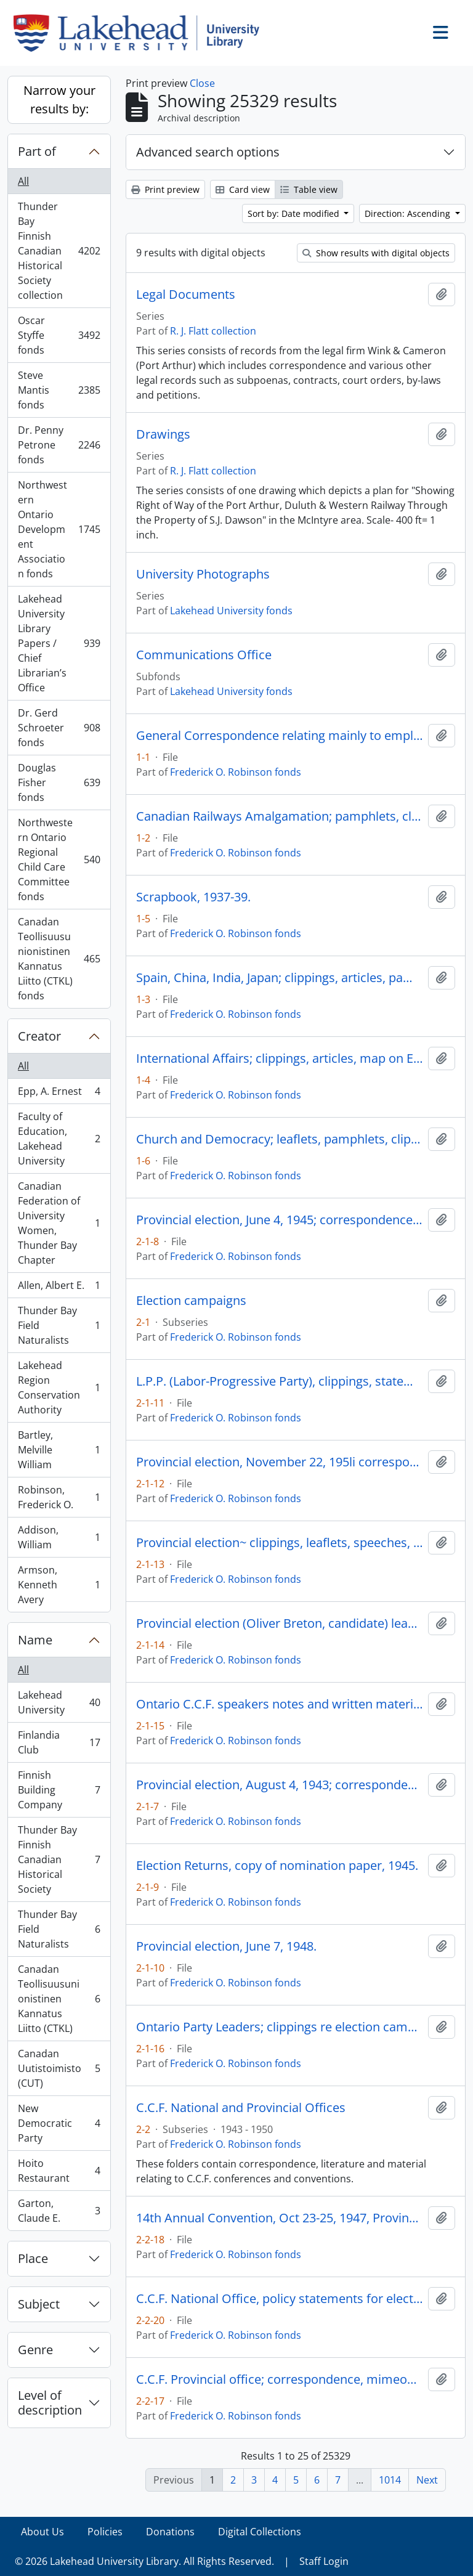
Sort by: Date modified (295, 213)
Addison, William (58, 1537)
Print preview (165, 189)
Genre (35, 2349)
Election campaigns (191, 1300)
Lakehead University (58, 1702)
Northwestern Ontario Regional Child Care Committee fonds (58, 859)
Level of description (50, 2402)
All (23, 181)
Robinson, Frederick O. (58, 1497)
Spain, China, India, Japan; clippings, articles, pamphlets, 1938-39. (279, 977)
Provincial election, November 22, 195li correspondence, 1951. (279, 1462)
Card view (243, 189)
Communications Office (204, 655)
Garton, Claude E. (58, 2210)
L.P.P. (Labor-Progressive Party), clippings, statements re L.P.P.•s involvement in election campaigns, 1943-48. (279, 1381)
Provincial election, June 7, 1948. (226, 1946)
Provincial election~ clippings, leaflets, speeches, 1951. (279, 1542)
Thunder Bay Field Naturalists (58, 1325)
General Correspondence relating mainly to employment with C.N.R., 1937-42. (279, 735)
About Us (42, 2531)
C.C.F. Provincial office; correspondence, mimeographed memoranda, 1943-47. (279, 2379)
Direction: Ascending (409, 213)
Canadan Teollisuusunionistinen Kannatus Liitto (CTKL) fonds (58, 958)
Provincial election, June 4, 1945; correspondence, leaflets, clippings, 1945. (279, 1220)
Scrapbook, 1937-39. (193, 897)
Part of (37, 151)
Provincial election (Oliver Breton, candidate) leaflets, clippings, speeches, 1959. (279, 1623)
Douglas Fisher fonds (58, 782)
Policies (105, 2531)
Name (35, 1639)
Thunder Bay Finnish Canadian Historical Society (58, 1859)
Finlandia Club (58, 1742)
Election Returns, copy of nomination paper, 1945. (277, 1865)
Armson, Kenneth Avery (58, 1584)
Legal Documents (185, 294)
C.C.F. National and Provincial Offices (241, 2107)
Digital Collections (259, 2531)
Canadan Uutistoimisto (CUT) (58, 2068)
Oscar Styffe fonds (58, 335)
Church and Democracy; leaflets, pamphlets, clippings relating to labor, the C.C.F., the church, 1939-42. (279, 1139)
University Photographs (203, 574)
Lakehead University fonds (231, 610)
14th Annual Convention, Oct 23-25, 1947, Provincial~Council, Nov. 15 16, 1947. (279, 2218)
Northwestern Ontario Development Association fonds (58, 529)
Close (202, 83)
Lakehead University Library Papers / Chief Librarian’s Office (58, 643)
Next (427, 2480)
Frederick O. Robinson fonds (235, 772)
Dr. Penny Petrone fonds (58, 444)
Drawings (163, 434)
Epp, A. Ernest (58, 1094)
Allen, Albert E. (58, 1288)
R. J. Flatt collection (213, 331)
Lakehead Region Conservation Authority (58, 1387)
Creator (39, 1036)
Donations (170, 2531)
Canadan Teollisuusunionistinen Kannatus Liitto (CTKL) (58, 1998)
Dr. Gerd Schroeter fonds (58, 727)
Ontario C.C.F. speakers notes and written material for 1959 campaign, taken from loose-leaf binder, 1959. (279, 1704)
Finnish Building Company (58, 1789)
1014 (390, 2480)
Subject (39, 2304)
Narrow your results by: (59, 99)
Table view (309, 189)
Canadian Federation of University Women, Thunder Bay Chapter (58, 1223)
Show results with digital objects (376, 253)
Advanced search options (208, 152)
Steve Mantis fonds (58, 390)
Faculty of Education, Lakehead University (58, 1139)
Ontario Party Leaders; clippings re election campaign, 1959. (279, 2027)
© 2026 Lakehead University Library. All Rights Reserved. (144, 2561)
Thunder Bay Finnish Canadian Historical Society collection (58, 251)
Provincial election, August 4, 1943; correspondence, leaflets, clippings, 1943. (279, 1785)
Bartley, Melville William (58, 1449)
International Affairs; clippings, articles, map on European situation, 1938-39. (279, 1058)
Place (33, 2258)
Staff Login (324, 2561)
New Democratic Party (58, 2123)
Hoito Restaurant (58, 2170)
